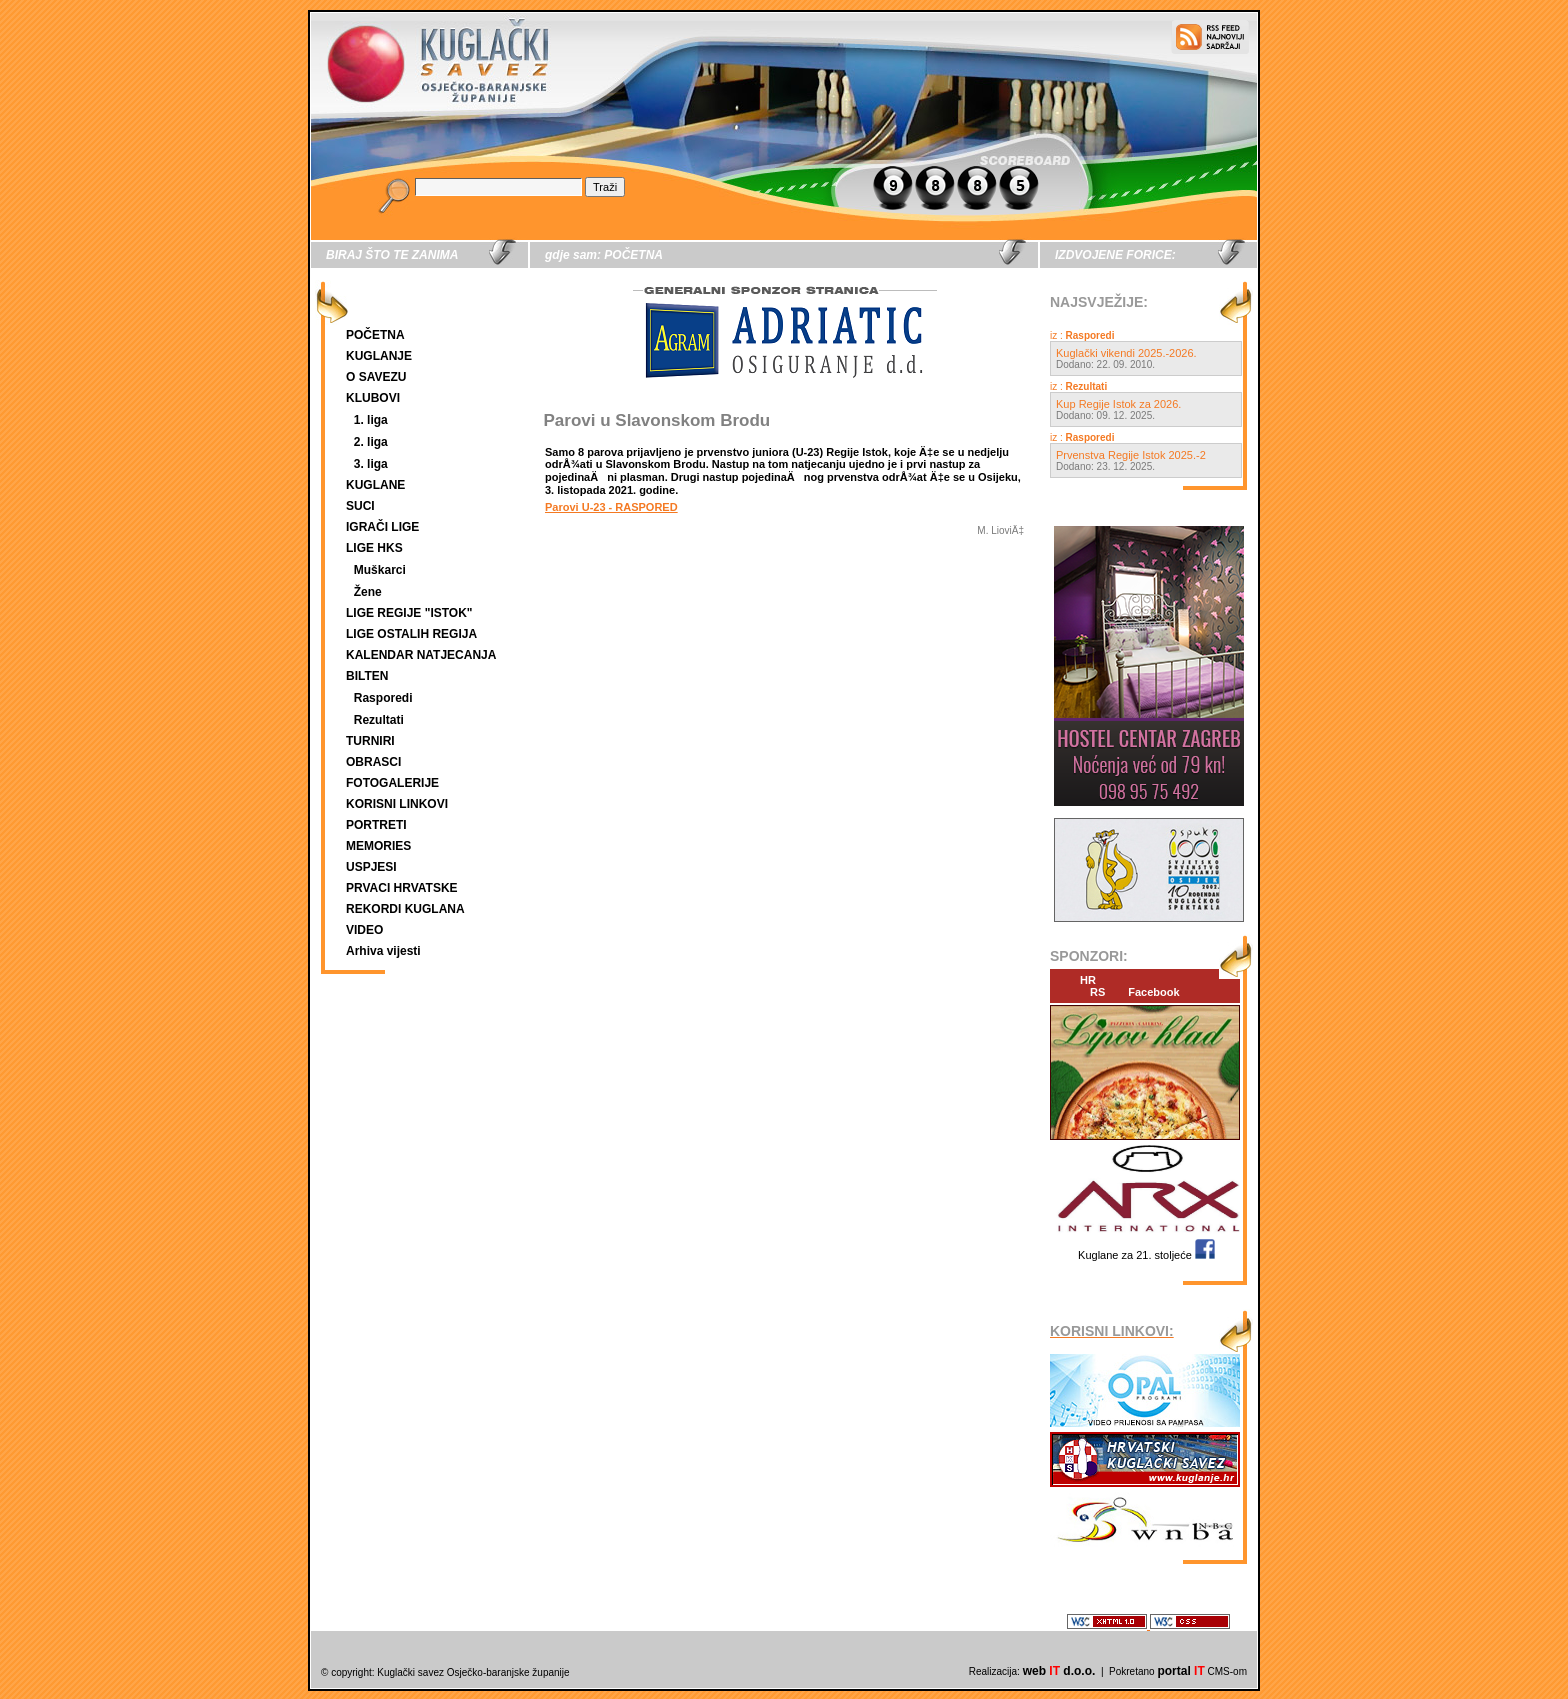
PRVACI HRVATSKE (402, 888)
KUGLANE (375, 485)
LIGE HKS (374, 548)
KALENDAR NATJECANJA (421, 655)
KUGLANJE (379, 356)
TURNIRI (370, 741)
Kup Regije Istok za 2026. (1118, 404)
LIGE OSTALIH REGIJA (411, 634)
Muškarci (380, 570)
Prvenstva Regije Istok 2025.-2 (1131, 455)
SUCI (360, 506)
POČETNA (375, 335)
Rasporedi (383, 698)
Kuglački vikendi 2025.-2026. (1126, 353)
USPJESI (371, 867)
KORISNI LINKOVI (397, 804)
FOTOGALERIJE (392, 783)
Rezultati (379, 720)
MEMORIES (378, 846)
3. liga (371, 464)
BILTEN (367, 676)
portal (1180, 1671)
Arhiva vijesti (383, 951)
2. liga (371, 442)
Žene (368, 592)
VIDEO (364, 930)
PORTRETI (376, 825)
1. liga (371, 420)
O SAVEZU (376, 377)
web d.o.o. (1059, 1671)
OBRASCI (373, 762)
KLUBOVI (373, 398)
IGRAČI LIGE (382, 527)
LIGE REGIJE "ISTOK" (409, 613)
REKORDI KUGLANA (405, 909)
